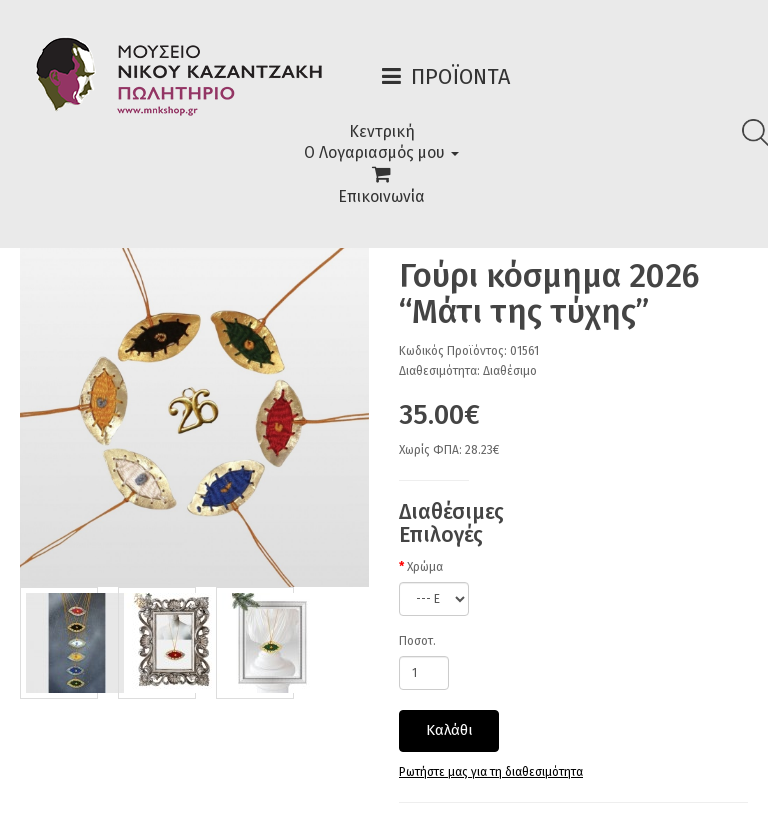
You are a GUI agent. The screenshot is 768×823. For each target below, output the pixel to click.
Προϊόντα (460, 76)
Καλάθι (449, 730)
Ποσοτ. (417, 641)
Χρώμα (425, 567)
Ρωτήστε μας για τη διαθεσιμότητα (491, 772)
